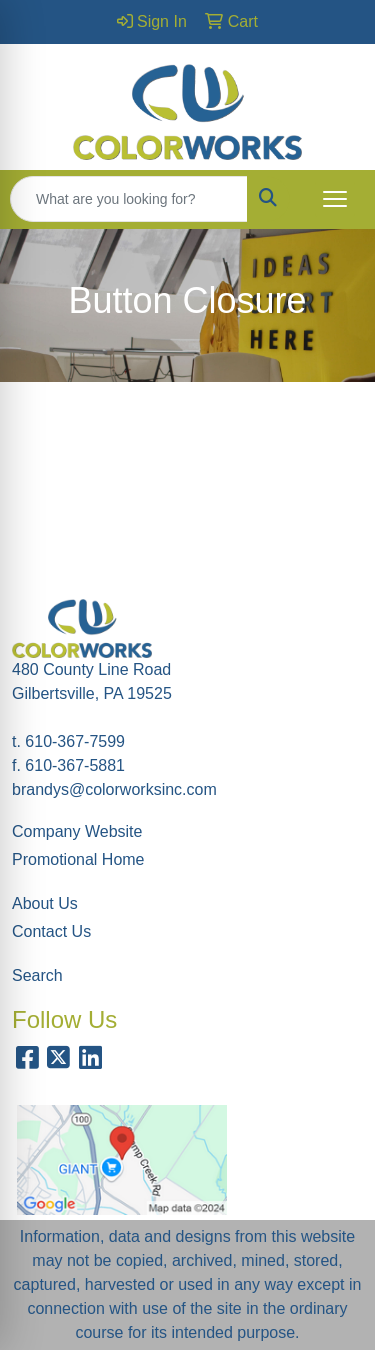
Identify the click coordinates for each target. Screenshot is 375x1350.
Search (37, 975)
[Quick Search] (129, 199)
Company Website (77, 831)
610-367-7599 (75, 741)
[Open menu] (335, 199)
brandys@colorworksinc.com (114, 789)
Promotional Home (78, 859)
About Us (45, 903)
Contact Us (51, 931)
